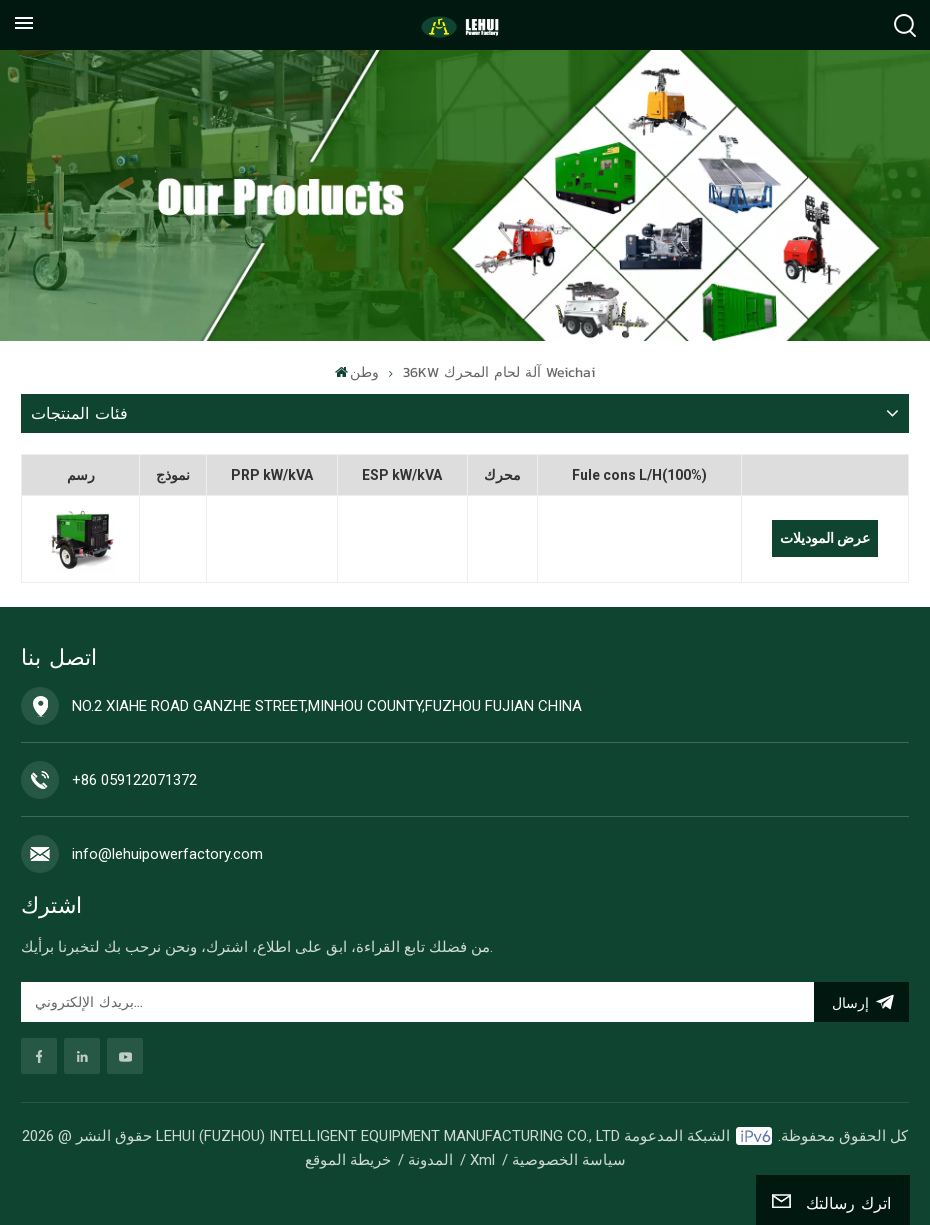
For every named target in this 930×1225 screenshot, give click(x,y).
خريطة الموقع (348, 1160)
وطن (357, 372)
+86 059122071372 (134, 780)
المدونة (430, 1160)
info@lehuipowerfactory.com (167, 854)
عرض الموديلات (825, 538)
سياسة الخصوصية (569, 1160)
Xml (482, 1160)
